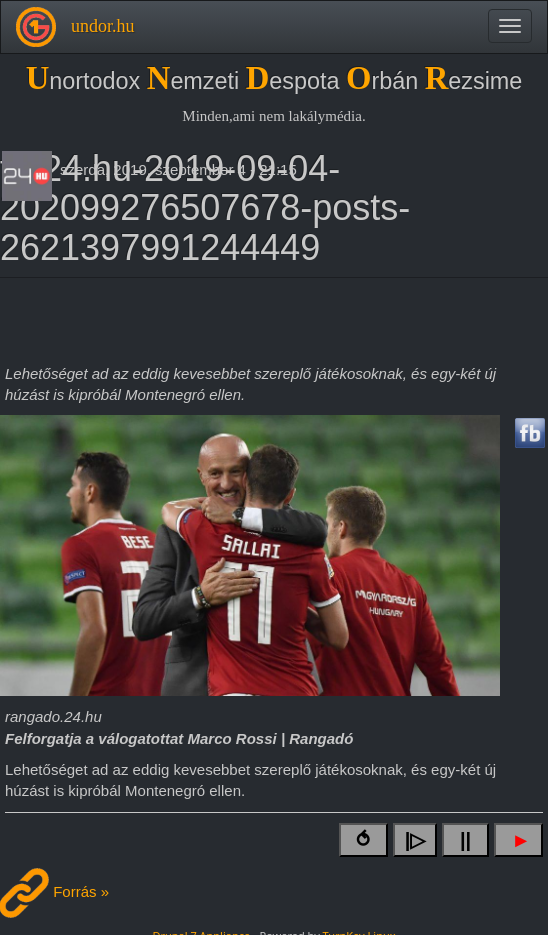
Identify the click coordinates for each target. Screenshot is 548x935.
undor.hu (103, 26)
